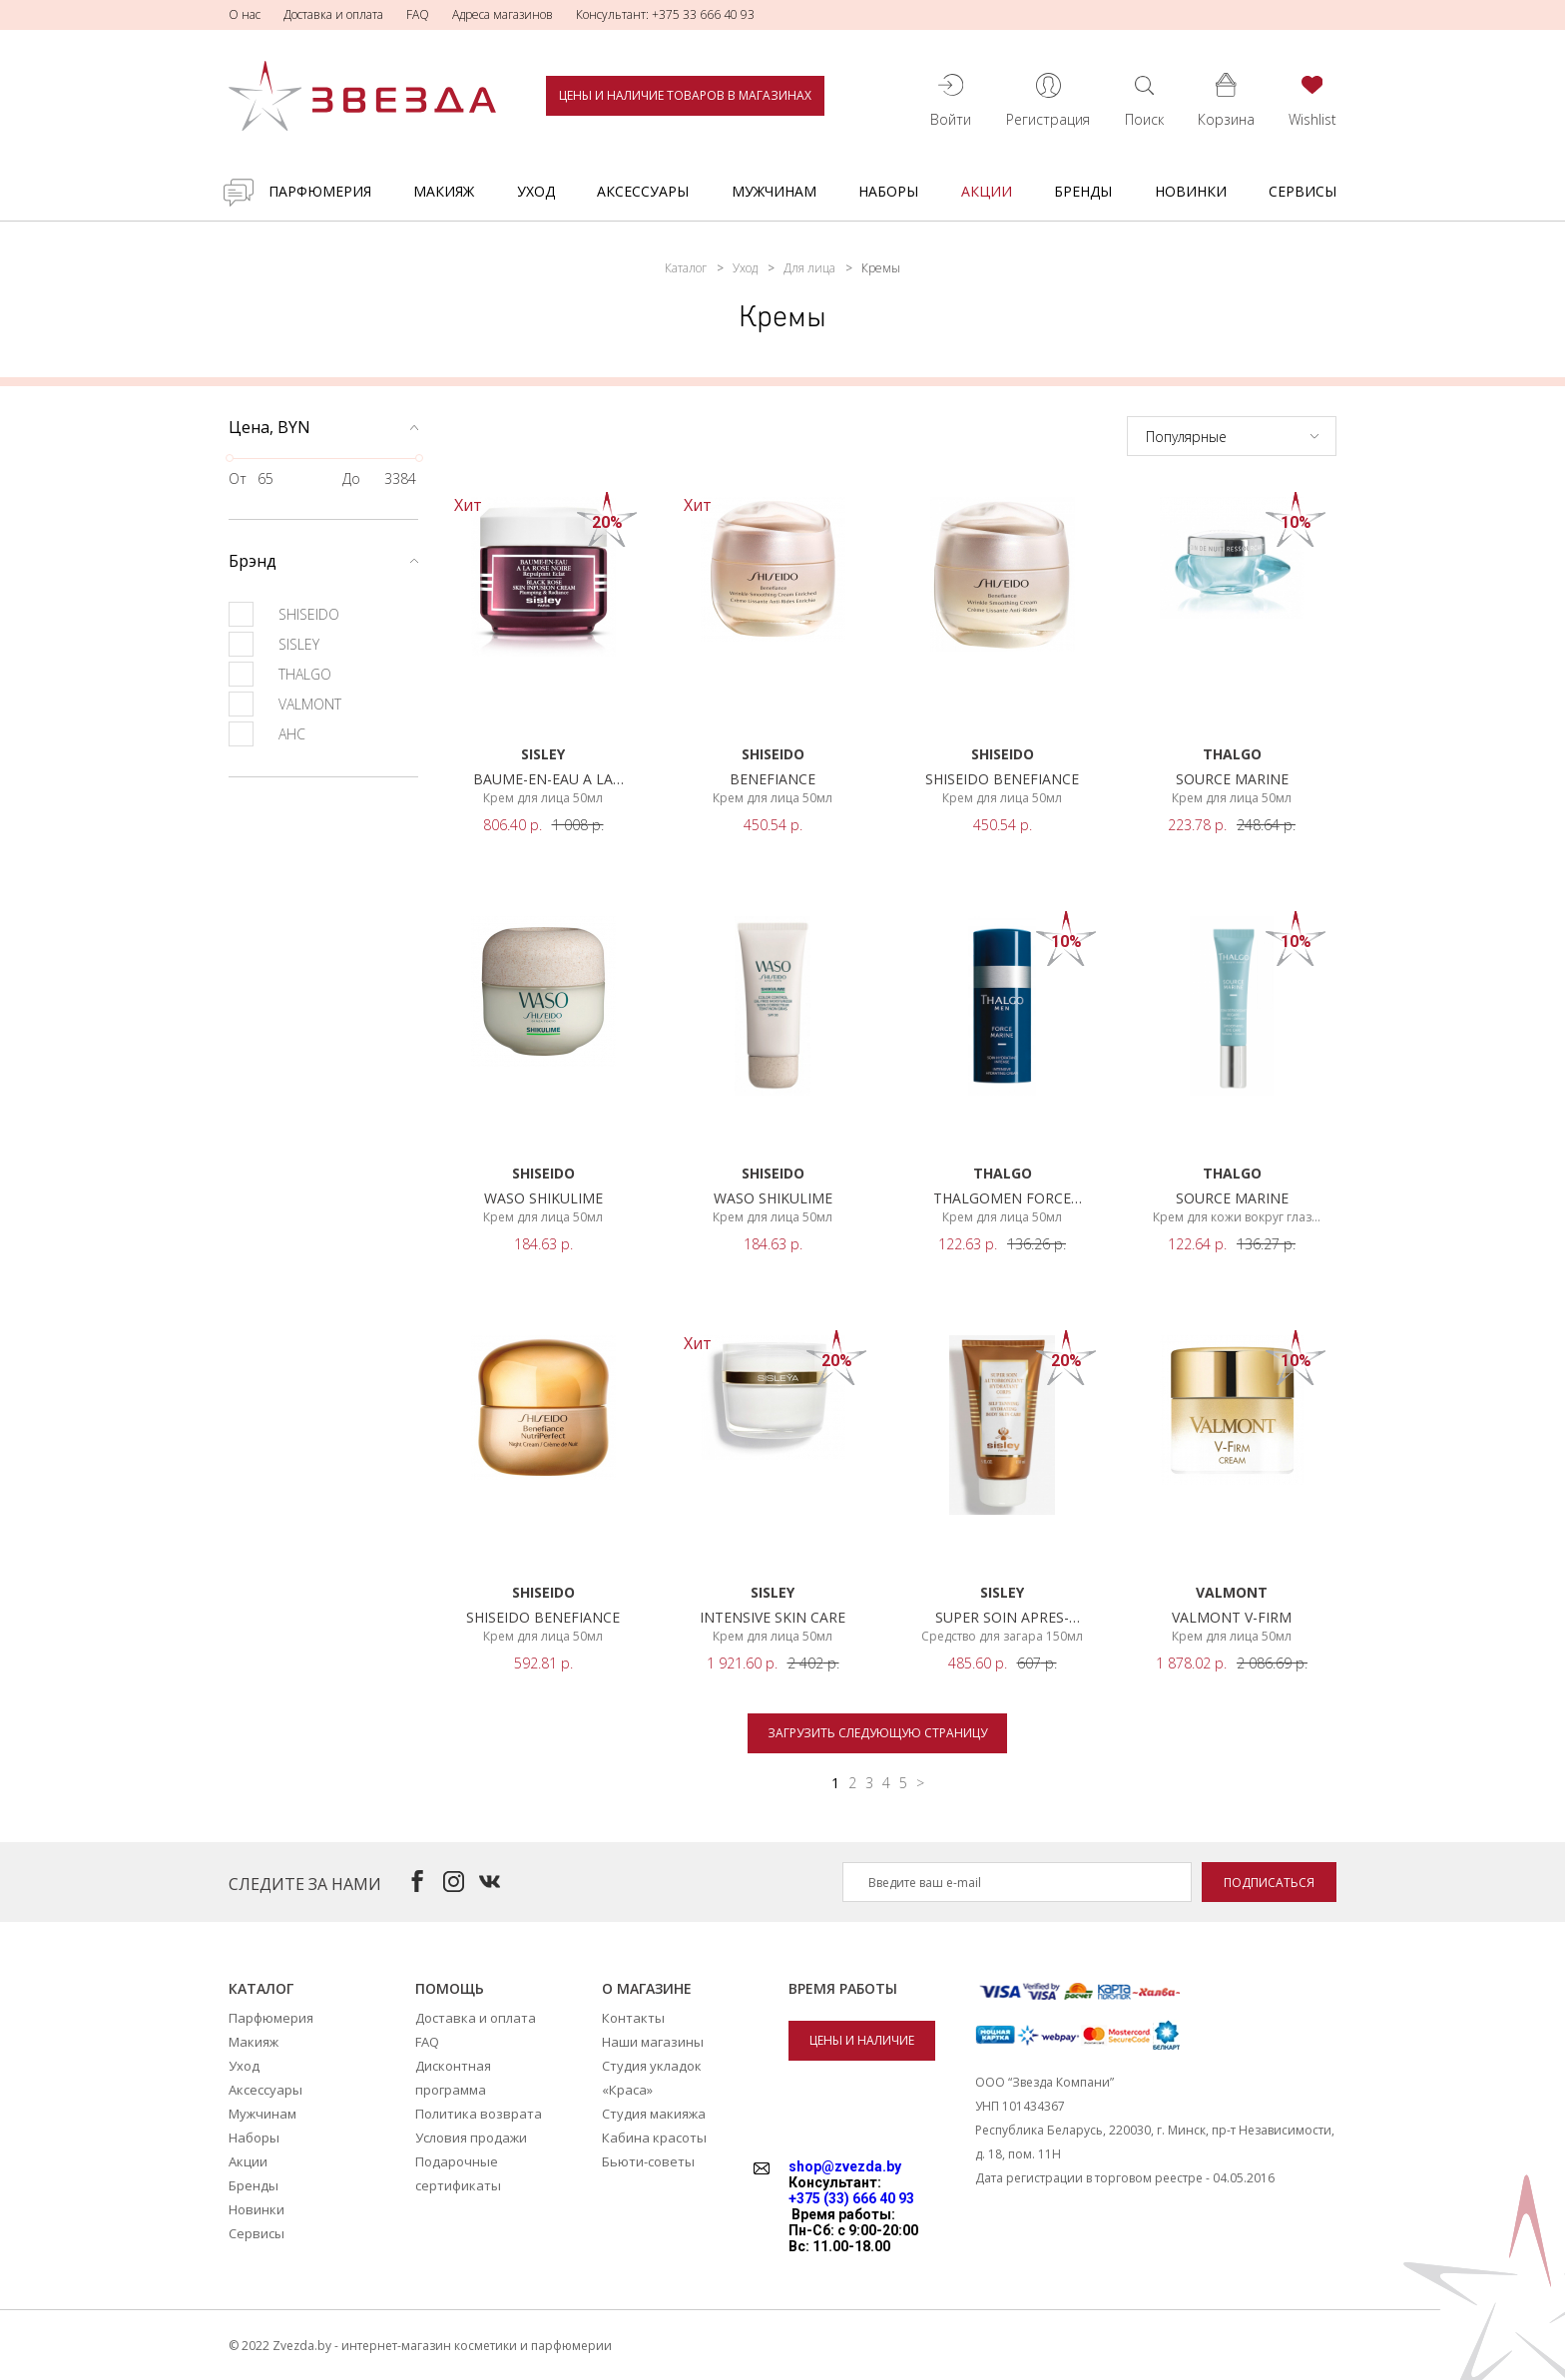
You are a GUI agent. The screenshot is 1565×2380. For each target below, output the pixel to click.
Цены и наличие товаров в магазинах (685, 95)
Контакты (633, 2018)
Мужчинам (774, 191)
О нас (245, 14)
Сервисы (1302, 191)
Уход (536, 191)
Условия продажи (471, 2137)
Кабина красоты (654, 2137)
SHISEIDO (284, 614)
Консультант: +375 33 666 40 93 (665, 14)
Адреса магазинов (502, 14)
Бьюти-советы (648, 2161)
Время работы (842, 1988)
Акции (986, 191)
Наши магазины (653, 2042)
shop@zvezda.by (844, 2166)
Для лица (809, 267)
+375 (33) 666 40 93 (851, 2198)
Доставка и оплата (333, 14)
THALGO (280, 674)
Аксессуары (643, 191)
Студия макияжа (654, 2114)
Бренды (1083, 191)
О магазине (647, 1988)
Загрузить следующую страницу (877, 1732)
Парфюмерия (319, 191)
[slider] (230, 458)
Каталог (686, 267)
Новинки (1191, 191)
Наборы (888, 191)
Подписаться (1269, 1882)
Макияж (443, 191)
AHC (267, 733)
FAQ (417, 14)
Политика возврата (478, 2114)
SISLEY (274, 644)
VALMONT (285, 704)
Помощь (449, 1988)
